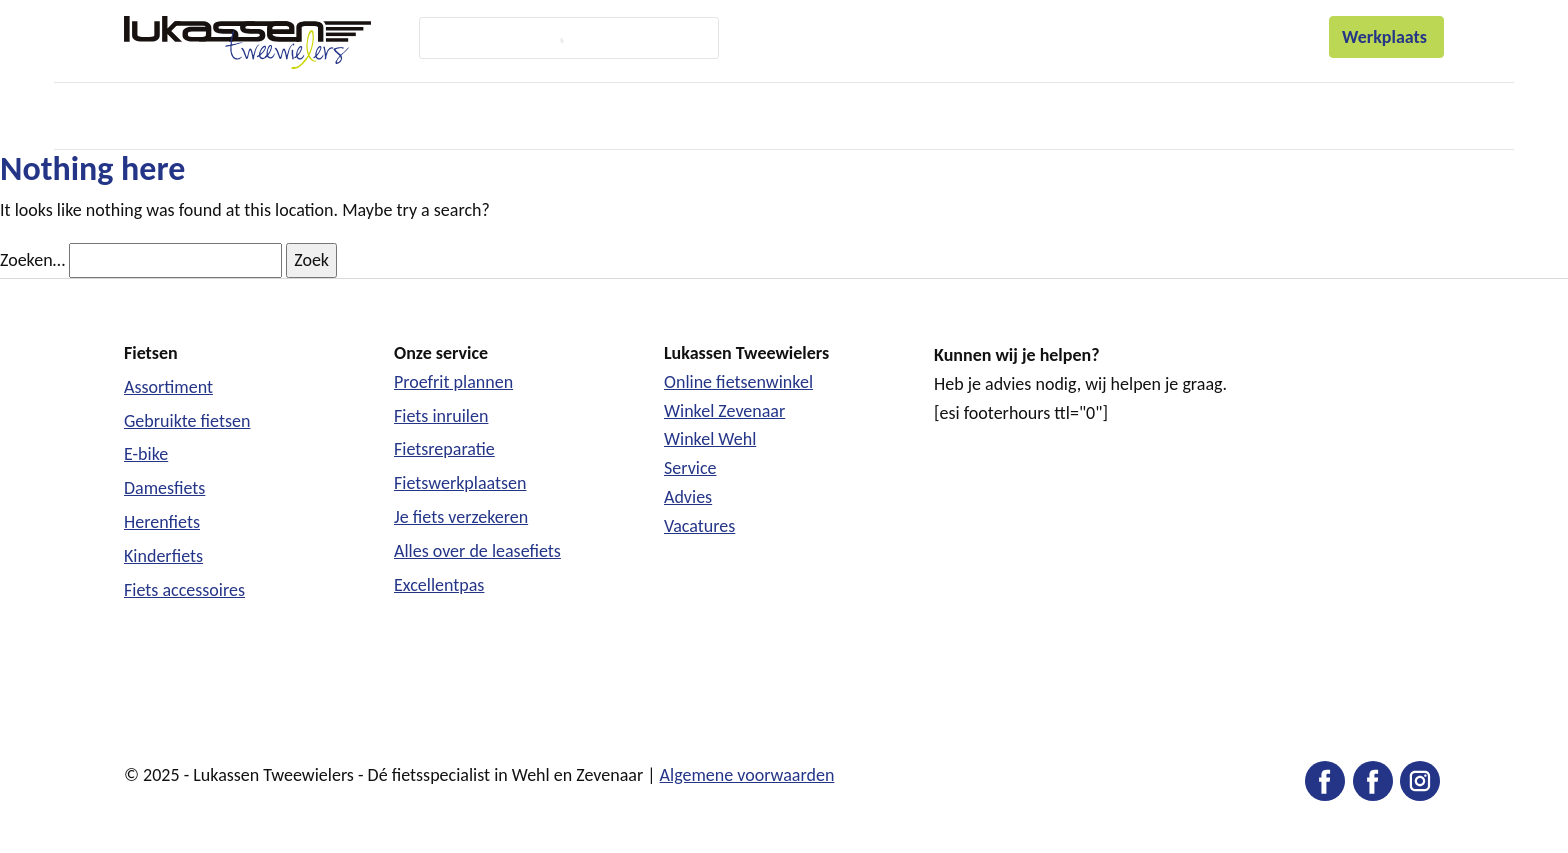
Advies (688, 497)
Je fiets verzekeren (461, 517)
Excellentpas (439, 585)
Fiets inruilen (441, 416)
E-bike (146, 454)
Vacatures (699, 526)
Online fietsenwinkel (738, 382)
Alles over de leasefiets (477, 551)
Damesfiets (164, 488)
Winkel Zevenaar (724, 411)
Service (690, 468)
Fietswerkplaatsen (460, 483)
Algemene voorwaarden (747, 775)
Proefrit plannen (453, 382)
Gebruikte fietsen (187, 421)
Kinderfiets (163, 556)
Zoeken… (32, 260)
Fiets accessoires (184, 590)
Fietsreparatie (444, 449)
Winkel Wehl (710, 439)
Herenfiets (162, 522)
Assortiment (168, 387)
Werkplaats (1386, 37)
